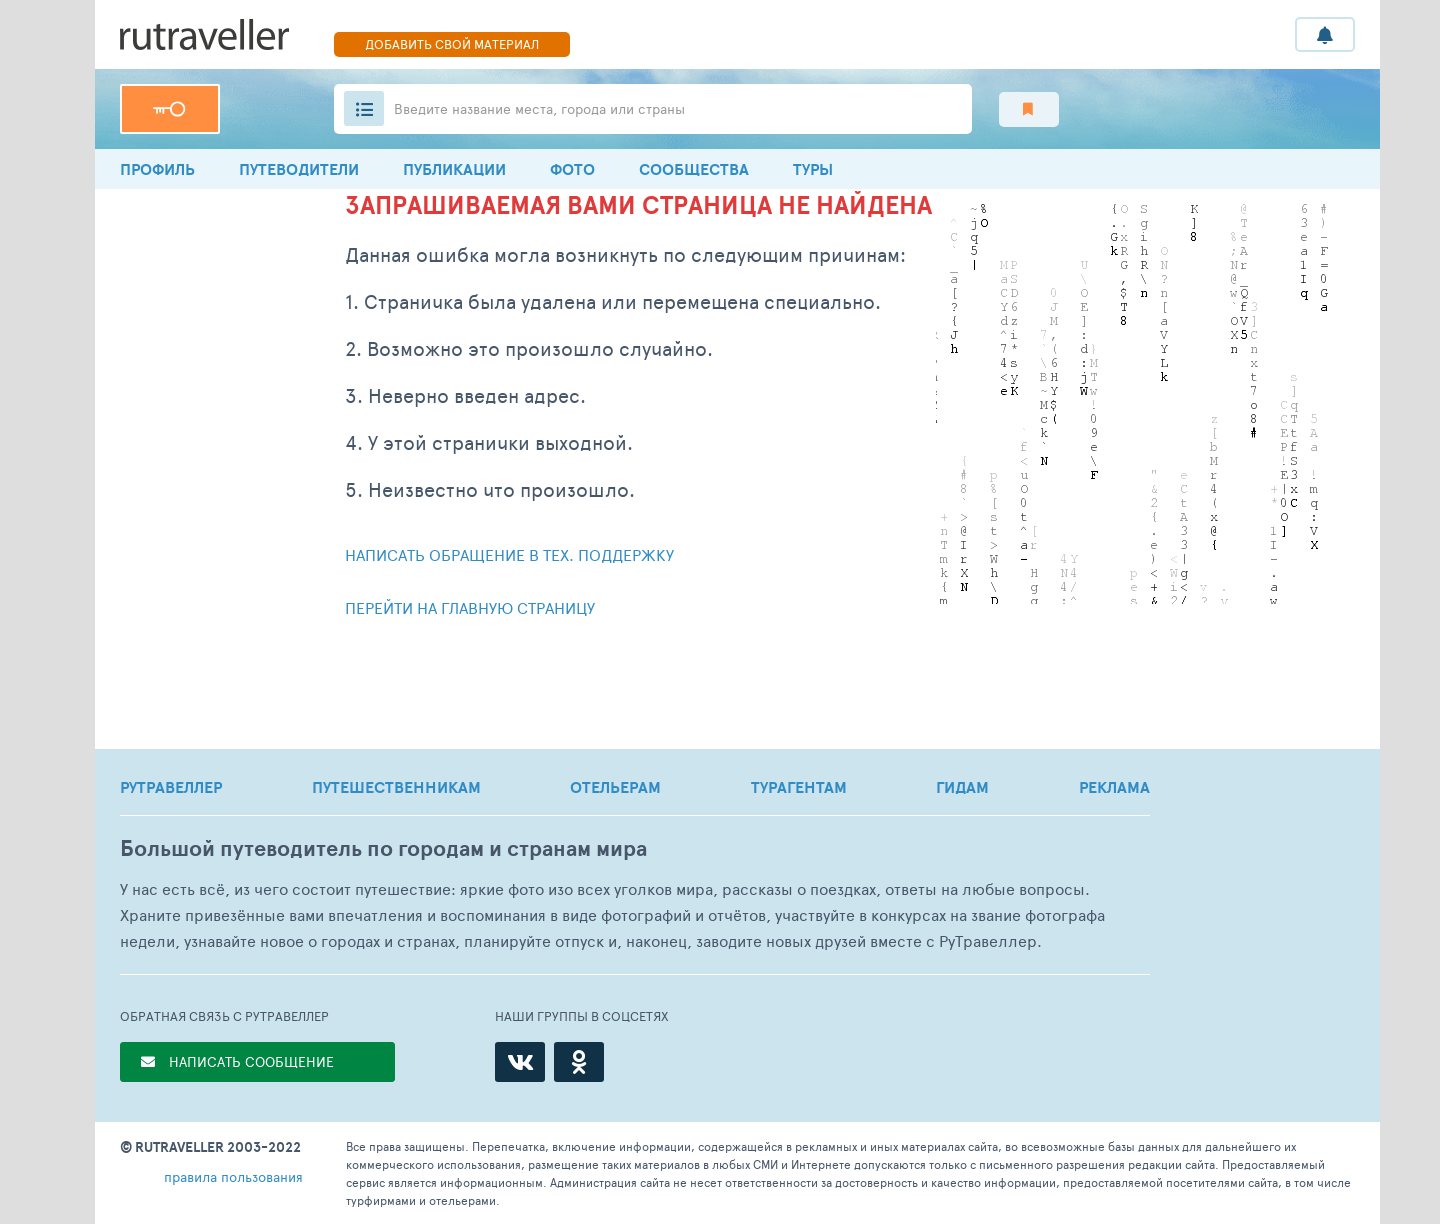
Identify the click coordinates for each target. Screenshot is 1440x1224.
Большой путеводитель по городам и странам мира (383, 848)
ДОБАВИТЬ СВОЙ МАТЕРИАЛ (452, 44)
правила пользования (233, 1176)
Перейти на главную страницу (470, 607)
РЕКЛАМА (1114, 787)
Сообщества (694, 169)
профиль (157, 169)
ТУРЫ (813, 169)
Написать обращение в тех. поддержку (509, 554)
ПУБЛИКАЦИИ (454, 169)
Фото (572, 169)
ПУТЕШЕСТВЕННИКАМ (396, 787)
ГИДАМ (962, 787)
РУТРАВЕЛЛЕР (171, 787)
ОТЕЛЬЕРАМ (615, 787)
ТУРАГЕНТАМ (799, 787)
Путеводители (299, 169)
